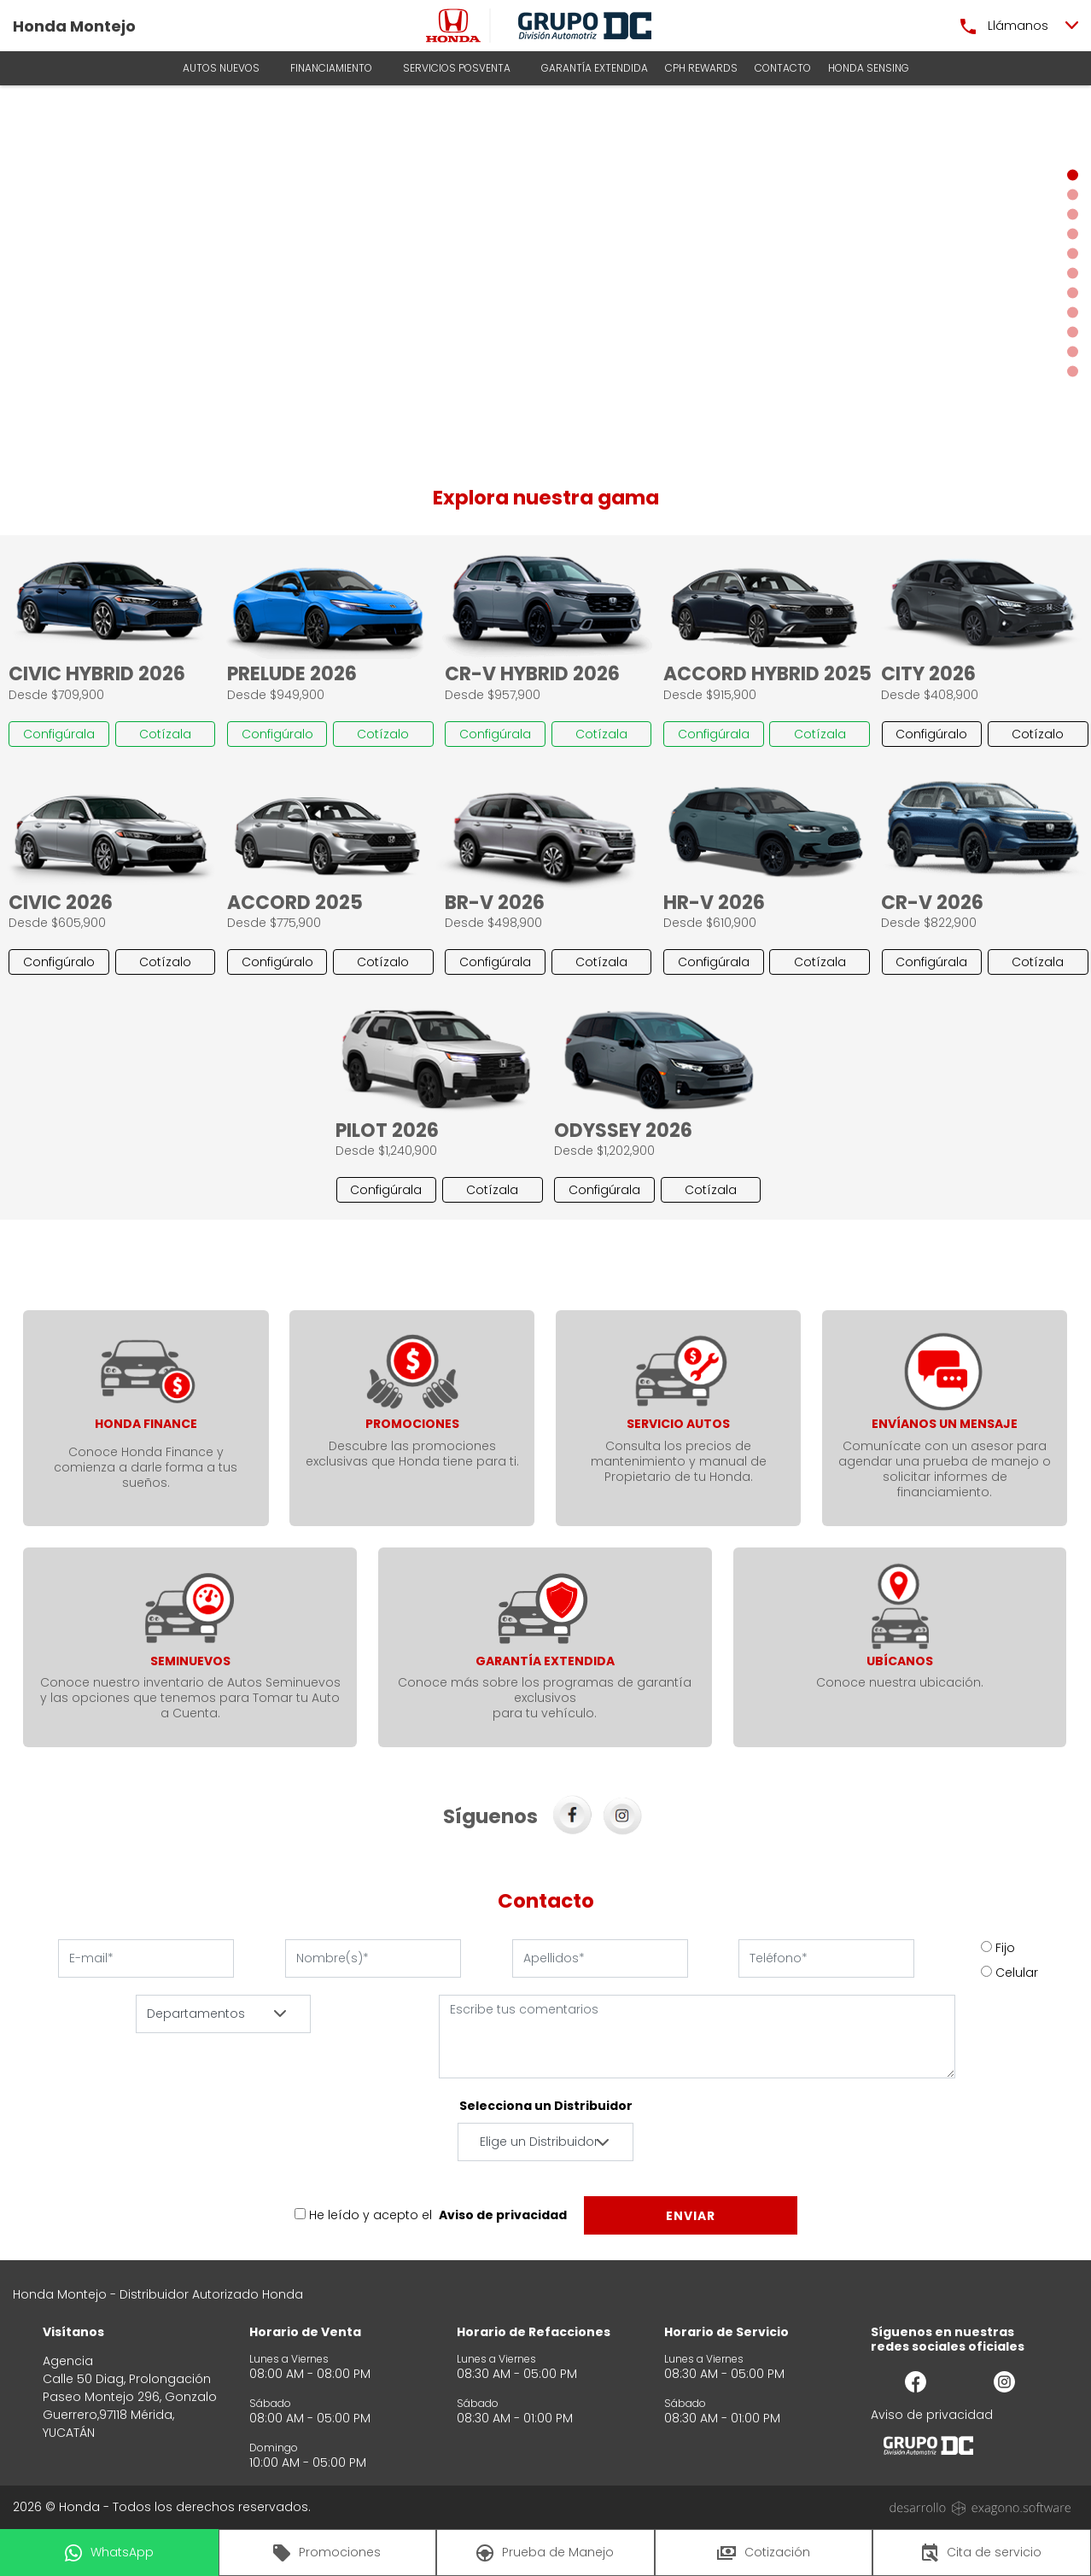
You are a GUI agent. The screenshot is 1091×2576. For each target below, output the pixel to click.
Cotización (763, 2552)
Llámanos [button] (1004, 25)
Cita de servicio (981, 2553)
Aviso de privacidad (503, 2214)
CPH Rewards (701, 68)
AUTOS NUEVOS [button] (221, 68)
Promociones (327, 2552)
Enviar (690, 2215)
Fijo (1005, 1947)
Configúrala (59, 734)
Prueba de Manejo (545, 2552)
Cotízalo (383, 734)
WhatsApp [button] (109, 2552)
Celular (1016, 1972)
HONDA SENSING (868, 68)
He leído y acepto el (370, 2214)
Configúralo (277, 734)
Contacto (783, 68)
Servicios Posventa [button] (456, 68)
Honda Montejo (74, 26)
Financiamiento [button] (331, 68)
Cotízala (165, 734)
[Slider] (545, 273)
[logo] (453, 26)
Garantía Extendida (594, 68)
